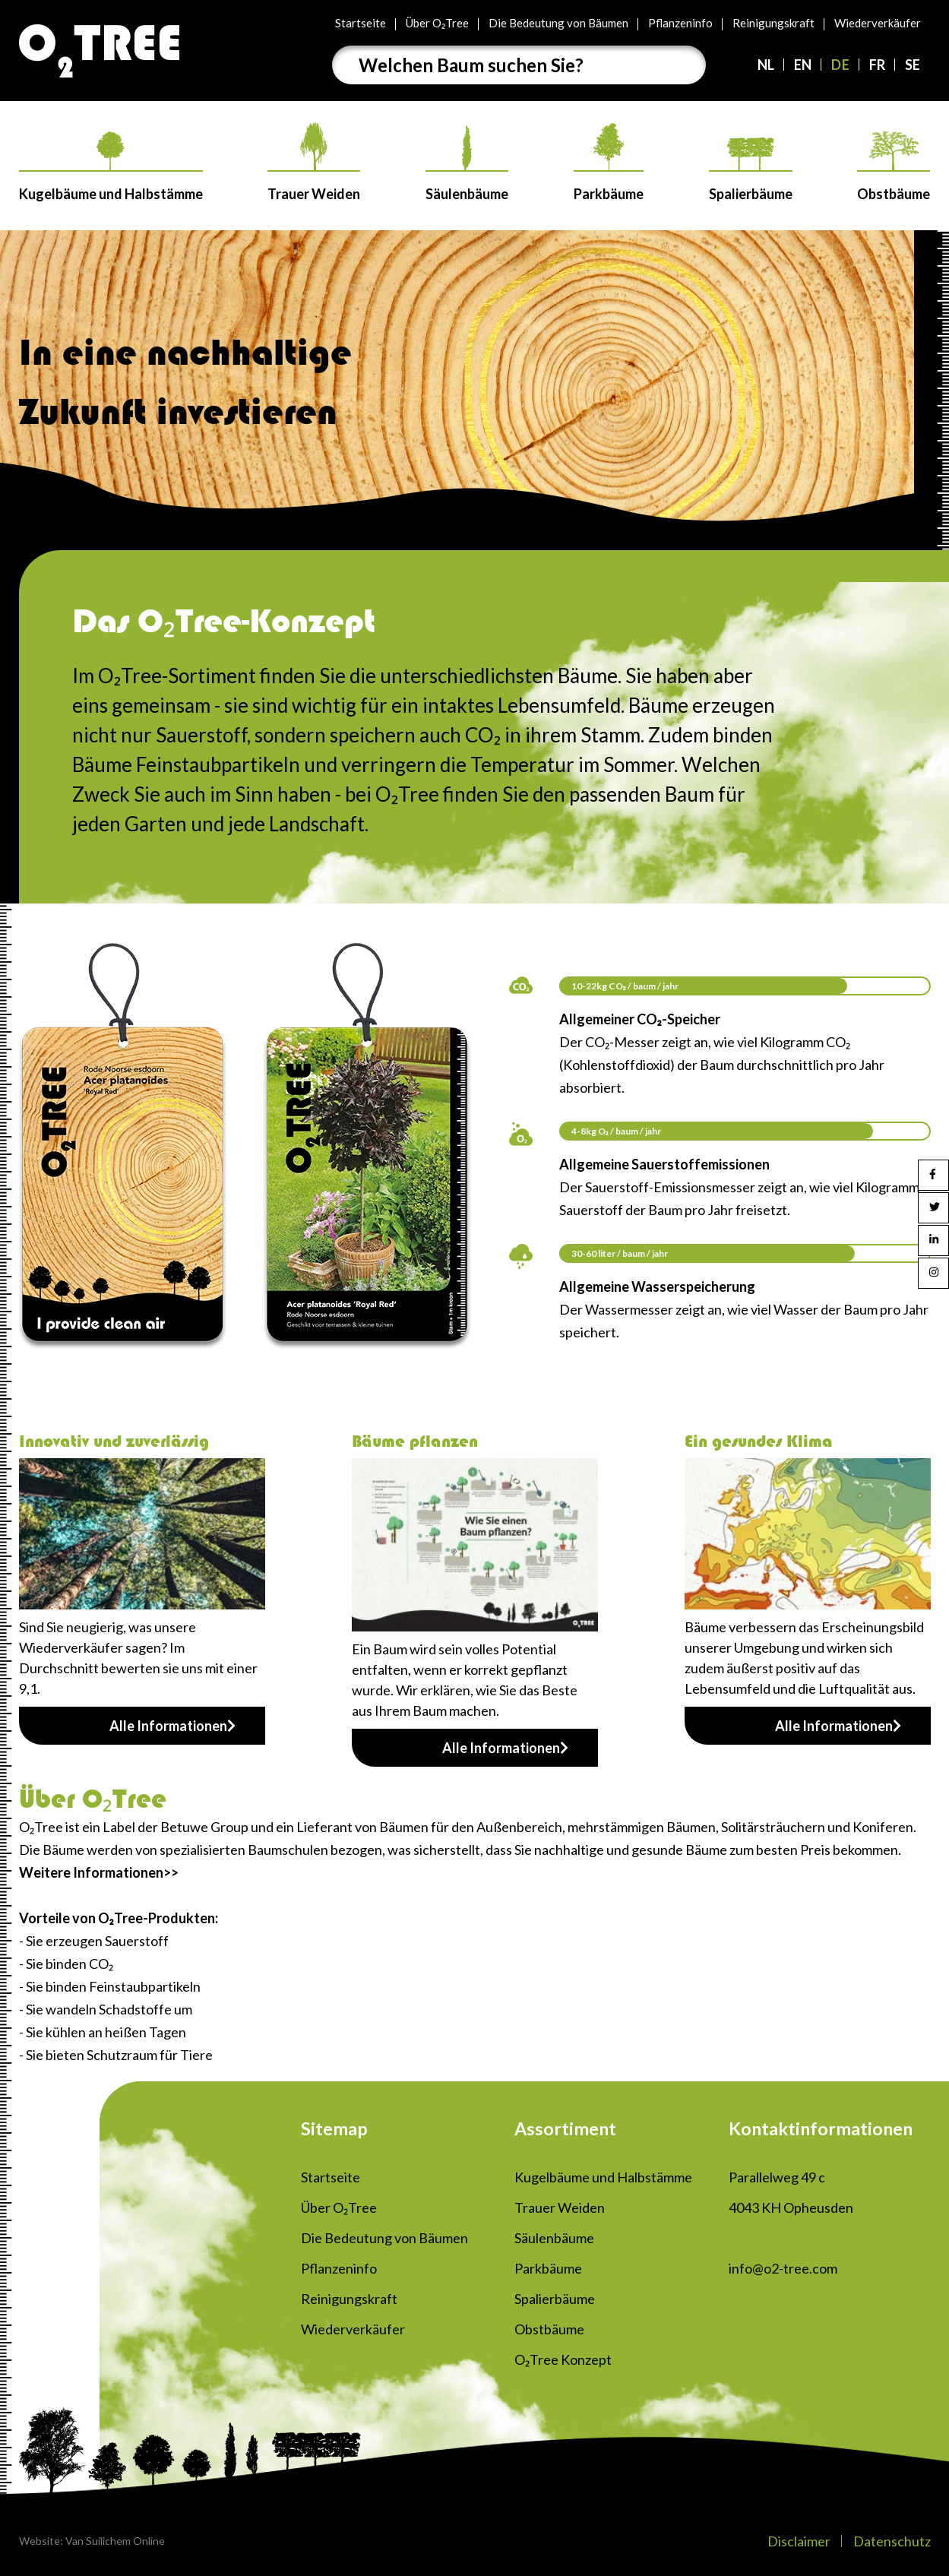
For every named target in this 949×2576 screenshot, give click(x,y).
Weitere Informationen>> (99, 1872)
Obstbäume (893, 166)
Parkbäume (609, 162)
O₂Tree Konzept (563, 2359)
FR (877, 64)
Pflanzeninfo (680, 23)
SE (912, 64)
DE (840, 64)
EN (802, 64)
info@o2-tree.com (783, 2268)
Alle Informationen (172, 1725)
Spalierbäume (750, 170)
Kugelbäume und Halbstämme (111, 166)
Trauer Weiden (313, 162)
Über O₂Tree (437, 23)
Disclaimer (798, 2541)
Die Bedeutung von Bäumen (558, 23)
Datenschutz (892, 2541)
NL (766, 64)
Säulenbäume (466, 163)
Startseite (360, 23)
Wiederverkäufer (877, 23)
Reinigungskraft (773, 23)
